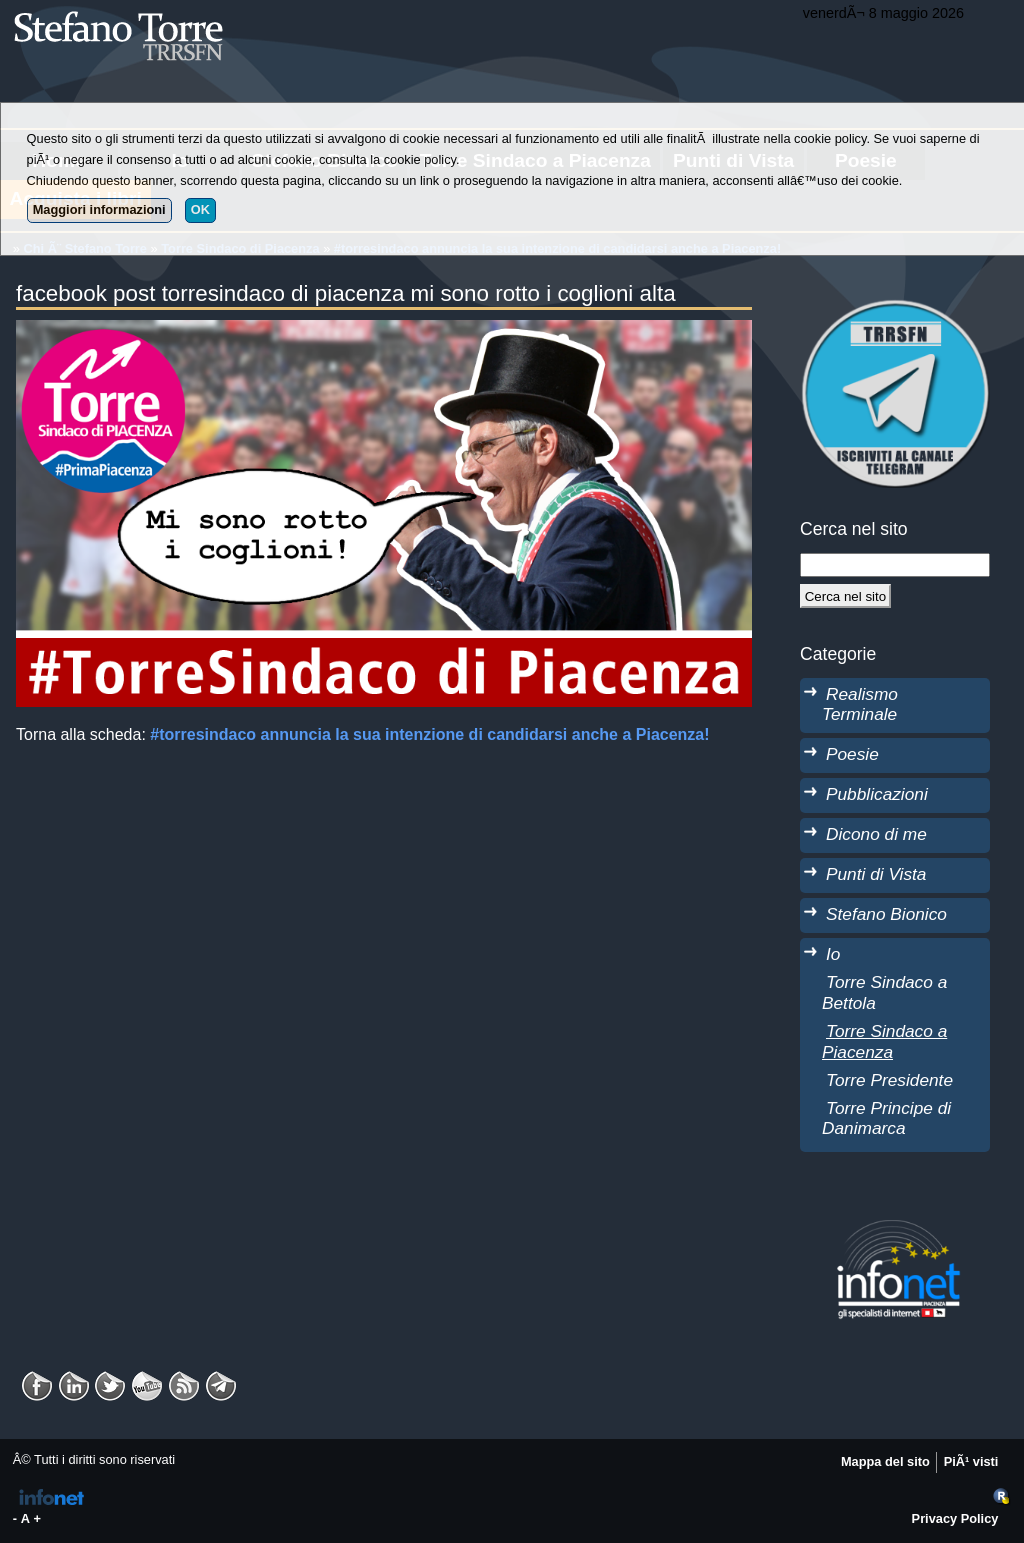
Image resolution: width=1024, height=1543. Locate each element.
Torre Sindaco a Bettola (884, 992)
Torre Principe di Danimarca (886, 1118)
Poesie (852, 754)
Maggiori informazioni (99, 209)
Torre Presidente (889, 1080)
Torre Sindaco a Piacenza (884, 1041)
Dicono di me (876, 834)
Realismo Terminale (860, 704)
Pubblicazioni (877, 794)
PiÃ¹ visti (971, 1461)
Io (833, 954)
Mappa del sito (885, 1461)
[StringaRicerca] (895, 565)
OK (200, 209)
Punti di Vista (876, 874)
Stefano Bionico (886, 914)
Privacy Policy (955, 1518)
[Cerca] (845, 596)
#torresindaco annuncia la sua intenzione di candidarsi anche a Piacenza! (429, 734)
